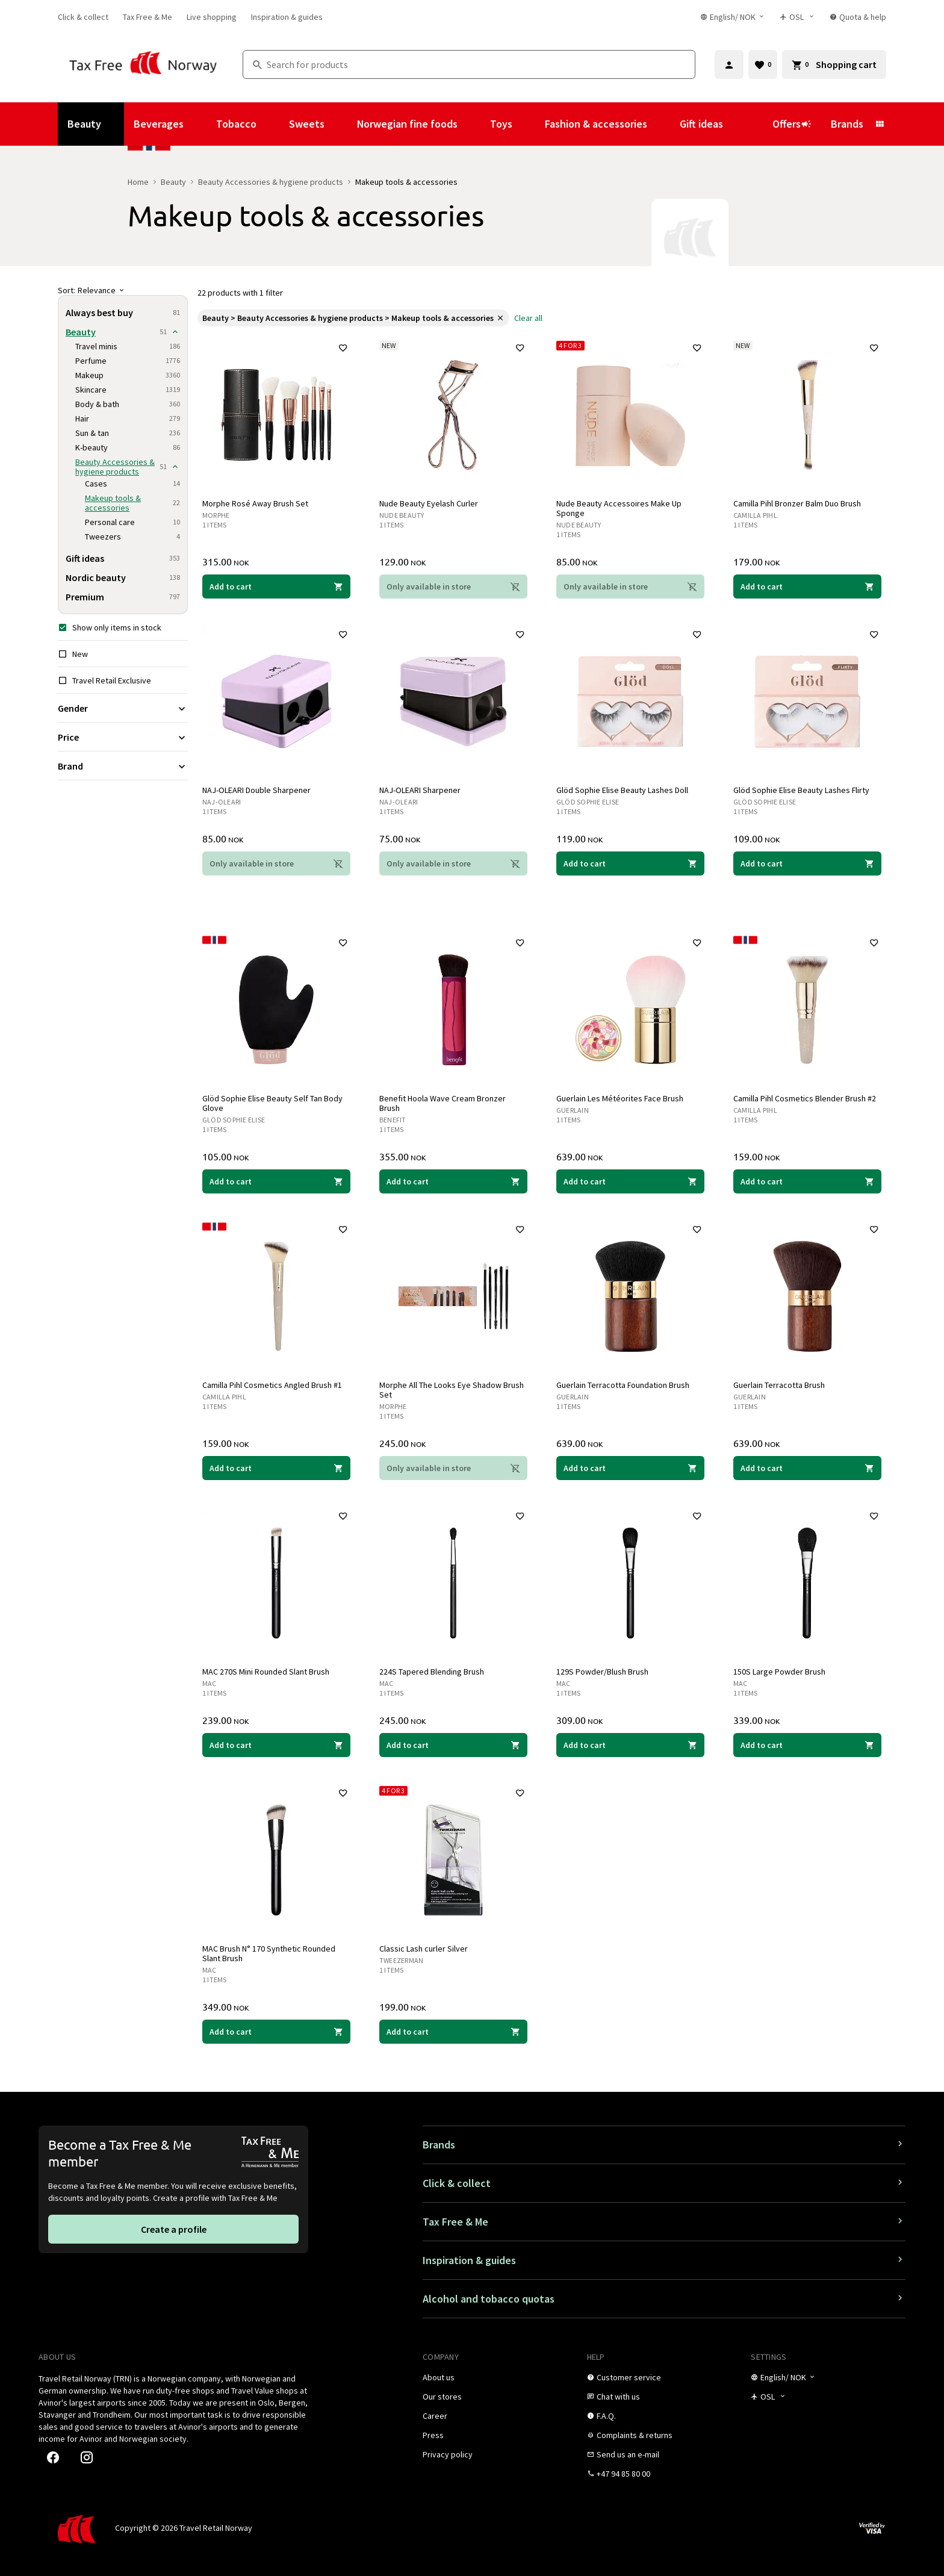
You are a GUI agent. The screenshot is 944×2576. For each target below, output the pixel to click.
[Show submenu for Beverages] (199, 124)
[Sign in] (729, 64)
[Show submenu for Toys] (528, 124)
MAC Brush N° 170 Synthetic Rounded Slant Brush (268, 1953)
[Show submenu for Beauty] (117, 124)
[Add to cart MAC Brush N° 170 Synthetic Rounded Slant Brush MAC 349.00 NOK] (276, 2032)
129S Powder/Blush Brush (602, 1671)
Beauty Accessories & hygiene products (270, 181)
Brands (847, 124)
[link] (83, 17)
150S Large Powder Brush (779, 1671)
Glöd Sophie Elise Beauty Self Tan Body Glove (272, 1103)
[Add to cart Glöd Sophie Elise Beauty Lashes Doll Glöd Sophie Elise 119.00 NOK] (630, 863)
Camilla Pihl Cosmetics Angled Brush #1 (272, 1385)
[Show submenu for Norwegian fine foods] (473, 124)
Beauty (84, 124)
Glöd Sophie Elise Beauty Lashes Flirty (801, 790)
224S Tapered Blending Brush (431, 1671)
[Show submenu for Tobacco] (272, 124)
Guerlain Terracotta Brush (779, 1385)
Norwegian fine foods (407, 124)
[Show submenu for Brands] (879, 124)
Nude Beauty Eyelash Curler (428, 503)
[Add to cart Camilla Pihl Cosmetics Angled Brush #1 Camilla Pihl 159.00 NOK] (276, 1468)
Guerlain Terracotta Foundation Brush (622, 1385)
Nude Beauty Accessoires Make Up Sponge (619, 508)
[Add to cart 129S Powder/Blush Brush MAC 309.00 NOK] (630, 1745)
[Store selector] (797, 17)
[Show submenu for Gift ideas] (739, 124)
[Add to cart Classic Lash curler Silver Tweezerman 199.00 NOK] (453, 2032)
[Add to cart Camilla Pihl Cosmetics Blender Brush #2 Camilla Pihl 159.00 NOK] (807, 1181)
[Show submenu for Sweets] (340, 124)
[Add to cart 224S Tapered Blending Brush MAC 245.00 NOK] (453, 1745)
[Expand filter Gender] (123, 708)
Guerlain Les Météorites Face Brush (619, 1098)
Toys (501, 124)
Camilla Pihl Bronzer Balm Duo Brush (797, 503)
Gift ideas (701, 124)
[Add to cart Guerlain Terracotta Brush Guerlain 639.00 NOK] (807, 1468)
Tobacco (236, 124)
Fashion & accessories (596, 124)
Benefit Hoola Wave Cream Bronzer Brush (442, 1103)
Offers (792, 124)
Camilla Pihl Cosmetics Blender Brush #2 (804, 1098)
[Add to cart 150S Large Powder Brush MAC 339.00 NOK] (807, 1745)
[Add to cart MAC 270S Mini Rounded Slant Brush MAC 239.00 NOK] (276, 1745)
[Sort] (123, 290)
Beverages (159, 124)
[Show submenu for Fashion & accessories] (663, 124)
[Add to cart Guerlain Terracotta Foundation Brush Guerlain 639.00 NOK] (630, 1468)
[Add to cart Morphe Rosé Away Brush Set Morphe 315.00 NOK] (276, 586)
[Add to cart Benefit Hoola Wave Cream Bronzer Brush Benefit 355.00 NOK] (453, 1181)
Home (138, 181)
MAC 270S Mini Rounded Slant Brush (265, 1671)
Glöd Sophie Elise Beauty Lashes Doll (622, 790)
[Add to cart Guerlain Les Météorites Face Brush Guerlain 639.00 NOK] (630, 1181)
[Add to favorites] (343, 348)
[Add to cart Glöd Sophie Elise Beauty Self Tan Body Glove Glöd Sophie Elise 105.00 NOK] (276, 1181)
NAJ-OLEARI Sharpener (420, 790)
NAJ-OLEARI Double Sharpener (256, 790)
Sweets (306, 124)
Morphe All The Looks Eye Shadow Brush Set (451, 1390)
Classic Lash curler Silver (423, 1948)
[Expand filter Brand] (123, 766)
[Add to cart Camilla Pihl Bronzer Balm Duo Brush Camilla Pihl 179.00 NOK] (807, 586)
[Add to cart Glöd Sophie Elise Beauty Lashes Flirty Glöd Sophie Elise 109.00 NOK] (807, 863)
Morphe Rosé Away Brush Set (255, 503)
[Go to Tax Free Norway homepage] (143, 64)
